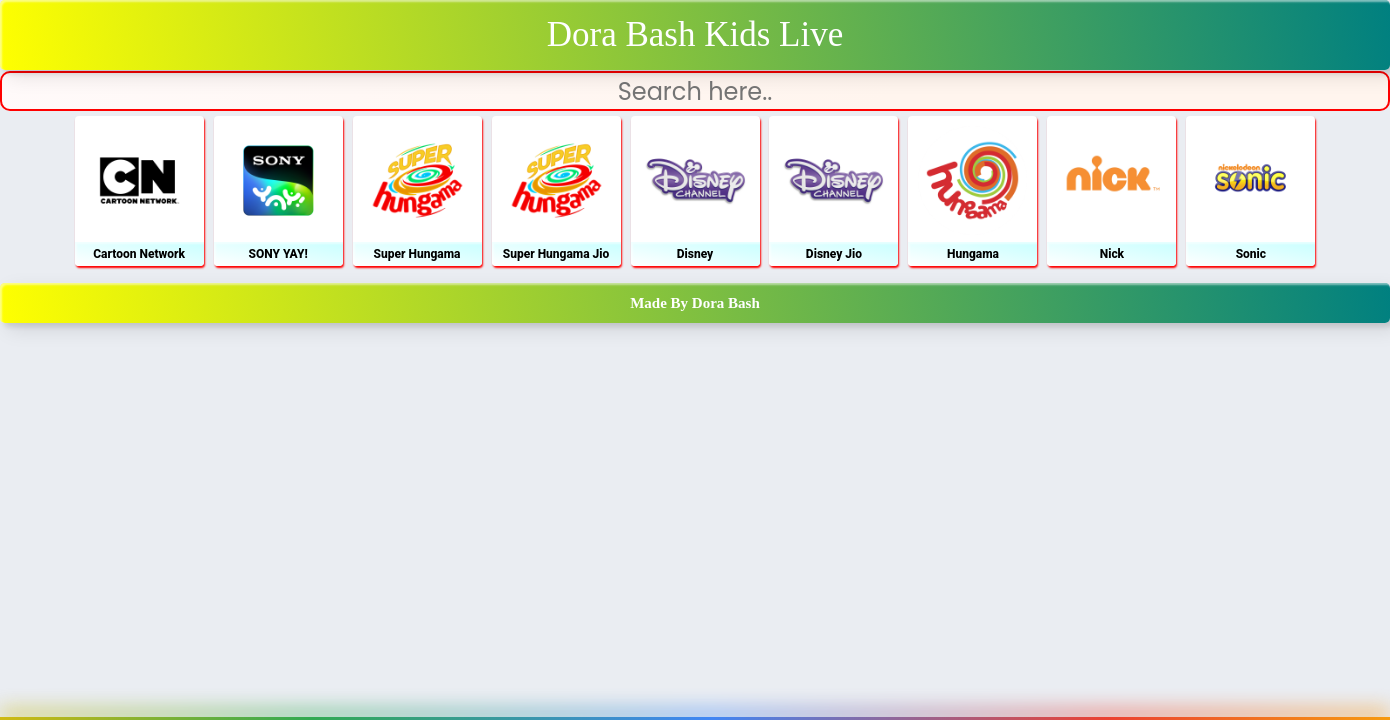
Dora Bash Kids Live (695, 34)
